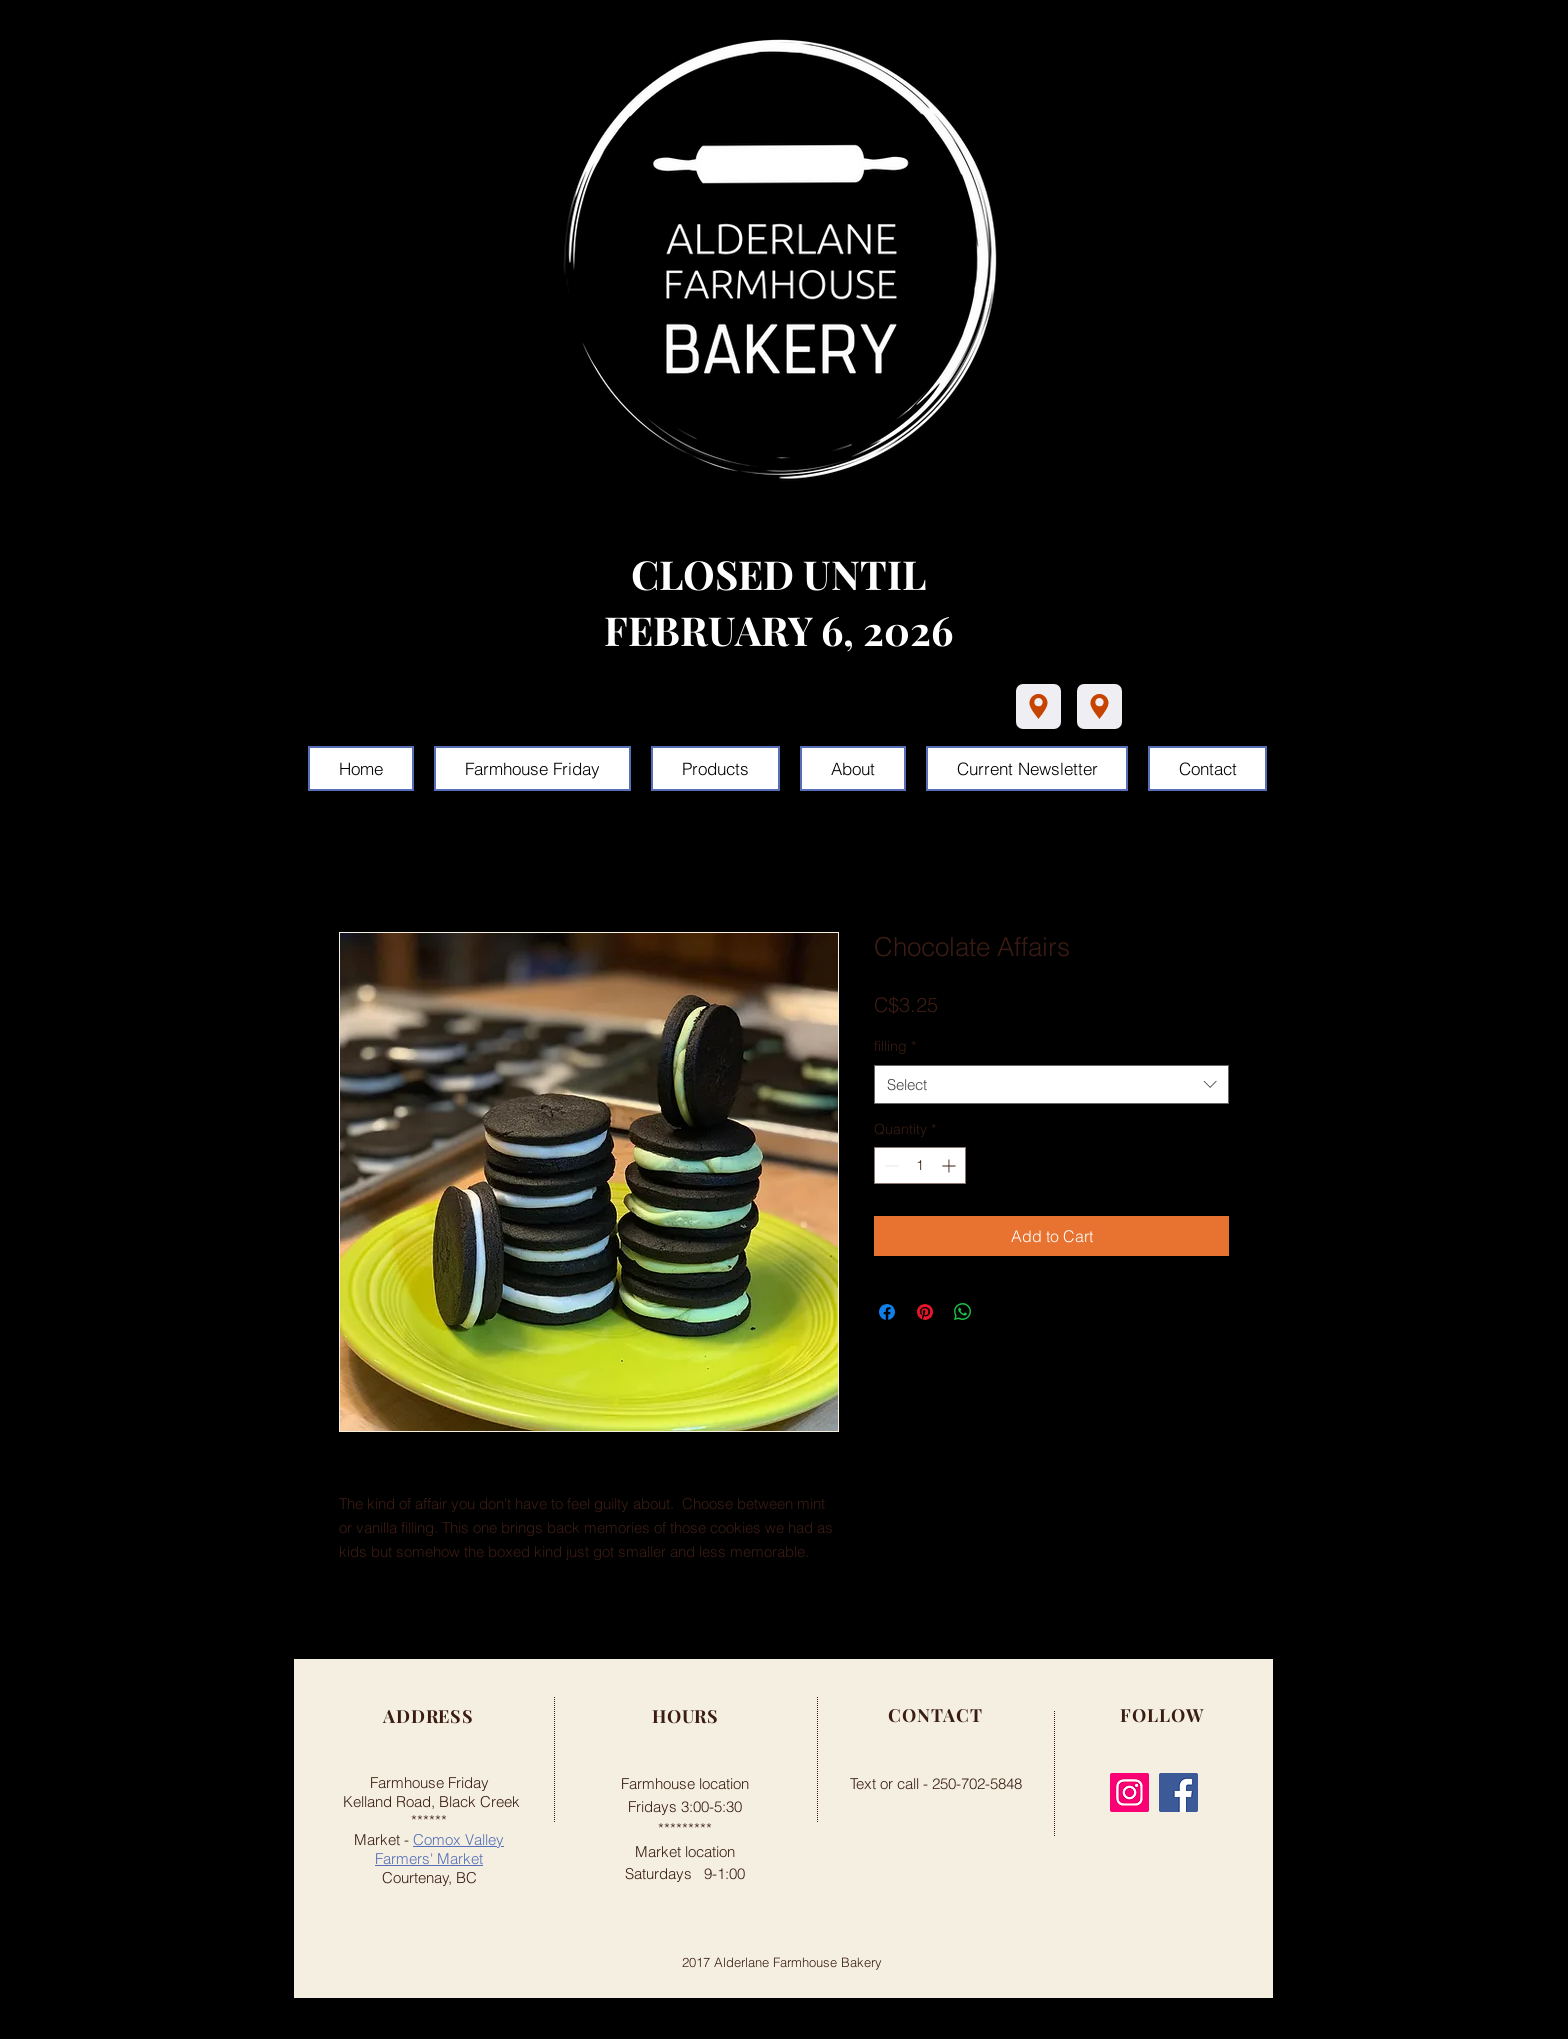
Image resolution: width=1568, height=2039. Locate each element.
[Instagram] (1129, 1792)
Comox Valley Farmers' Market (439, 1849)
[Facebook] (1178, 1792)
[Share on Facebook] (887, 1312)
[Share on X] (1001, 1312)
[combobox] (1051, 1084)
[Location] (1038, 706)
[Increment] (950, 1165)
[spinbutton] (920, 1165)
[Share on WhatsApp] (963, 1312)
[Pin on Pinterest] (925, 1312)
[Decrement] (889, 1165)
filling (895, 1046)
